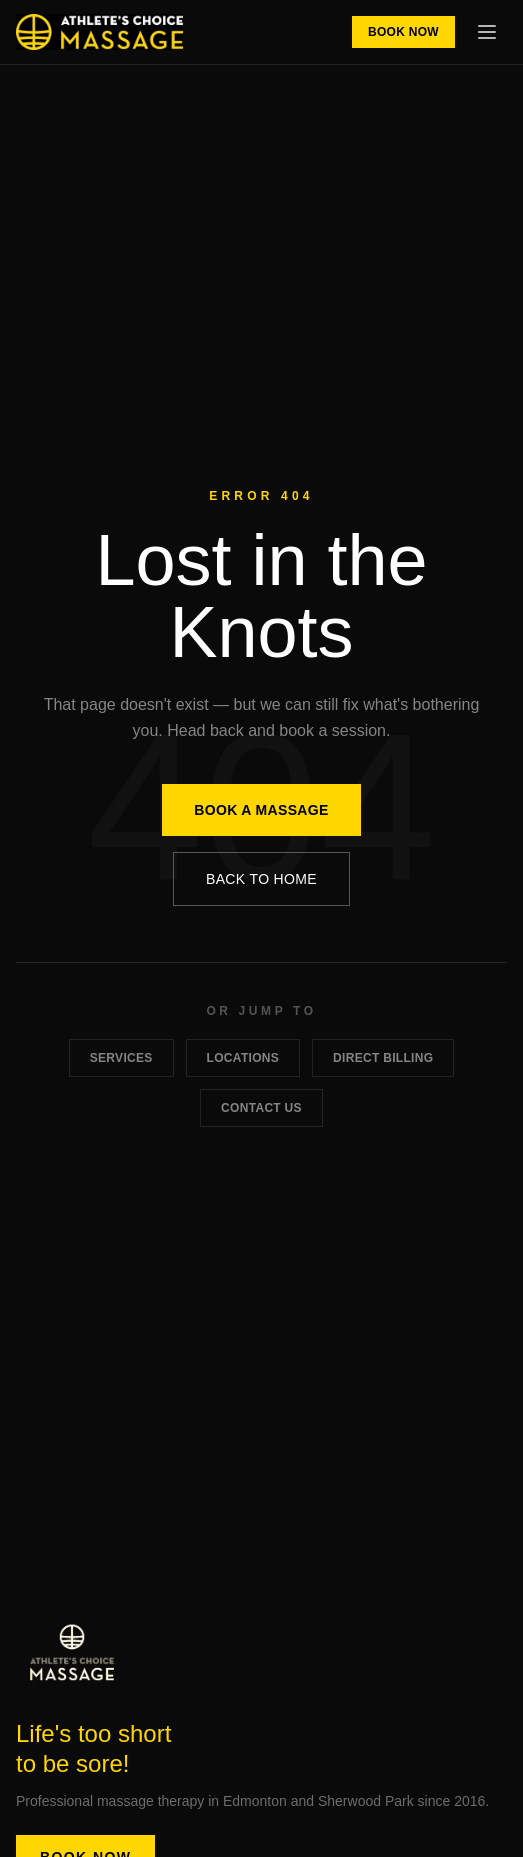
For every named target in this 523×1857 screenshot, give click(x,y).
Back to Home (261, 879)
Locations (243, 1058)
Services (121, 1058)
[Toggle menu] (487, 32)
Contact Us (261, 1108)
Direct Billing (383, 1058)
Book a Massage (261, 810)
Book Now (403, 32)
